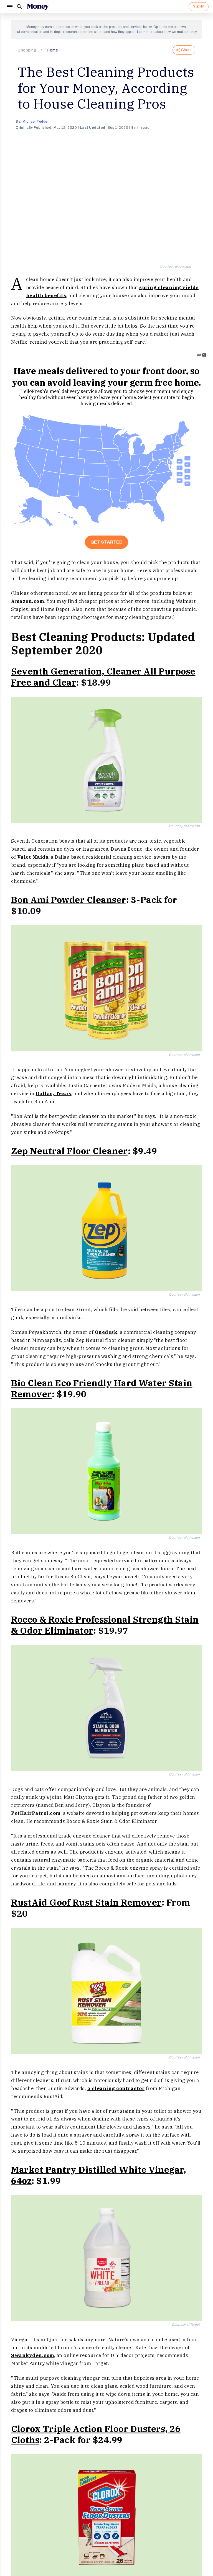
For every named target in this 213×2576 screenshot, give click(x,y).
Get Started (106, 542)
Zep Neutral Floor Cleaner (69, 1151)
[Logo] (37, 6)
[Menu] (9, 6)
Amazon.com (27, 601)
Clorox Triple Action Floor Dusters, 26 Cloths (96, 2434)
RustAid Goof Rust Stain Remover (86, 1902)
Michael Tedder (35, 121)
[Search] (19, 6)
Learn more (145, 32)
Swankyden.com (32, 2355)
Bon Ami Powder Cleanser (68, 899)
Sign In (198, 6)
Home (52, 50)
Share (184, 50)
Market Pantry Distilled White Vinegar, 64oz (98, 2175)
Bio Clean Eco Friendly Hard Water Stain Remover (101, 1388)
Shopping (27, 50)
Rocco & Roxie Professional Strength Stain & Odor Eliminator (105, 1624)
